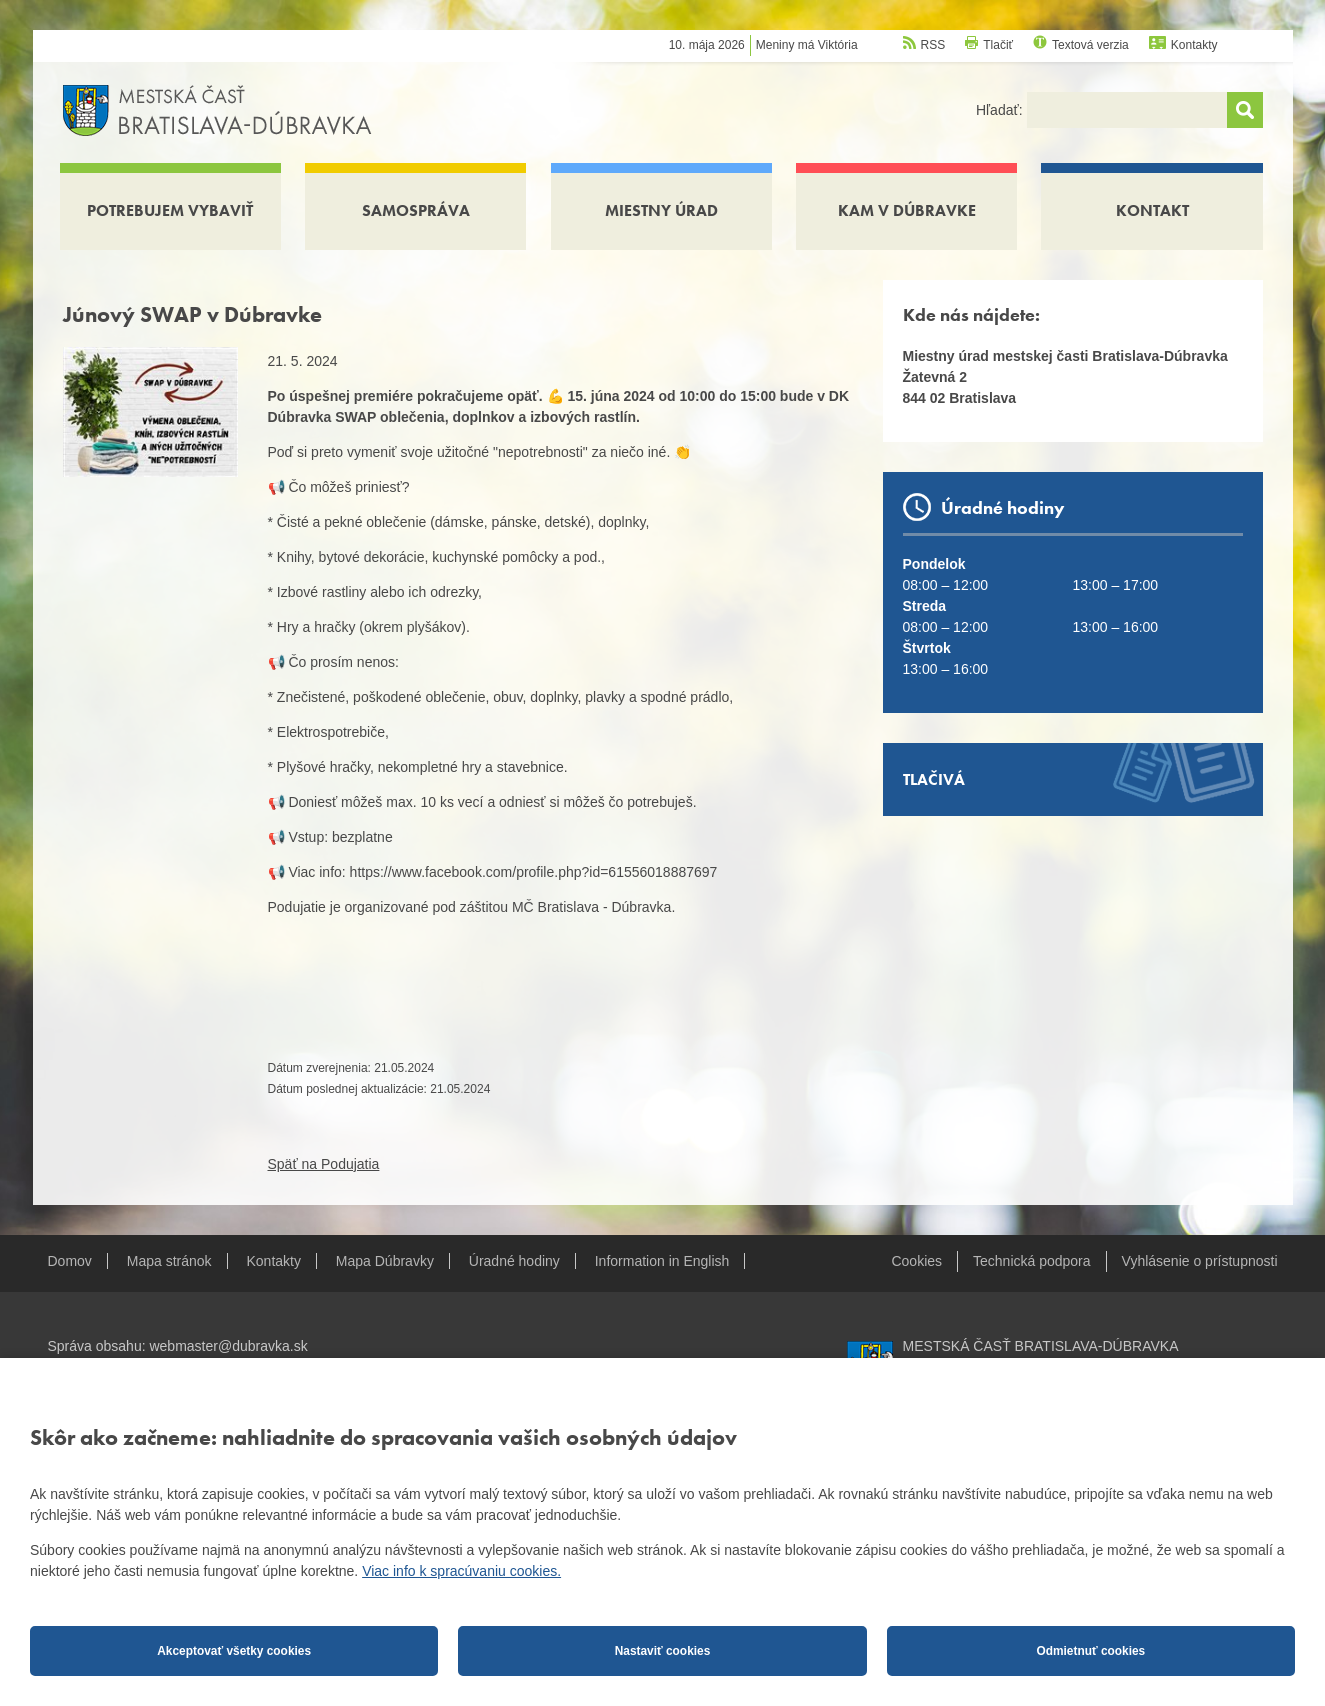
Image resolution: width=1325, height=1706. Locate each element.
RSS (933, 45)
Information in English (662, 1261)
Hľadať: (1001, 110)
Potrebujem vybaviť (170, 210)
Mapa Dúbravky (385, 1261)
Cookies (916, 1261)
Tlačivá (934, 779)
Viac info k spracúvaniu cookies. (461, 1571)
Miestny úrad (661, 210)
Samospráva (416, 210)
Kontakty (1194, 45)
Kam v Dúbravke (907, 210)
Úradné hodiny (514, 1261)
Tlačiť (998, 45)
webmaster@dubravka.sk (228, 1346)
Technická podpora (1032, 1261)
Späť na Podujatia (324, 1164)
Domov (70, 1261)
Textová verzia (1090, 45)
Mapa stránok (169, 1261)
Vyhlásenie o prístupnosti (1200, 1261)
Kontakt (1152, 210)
